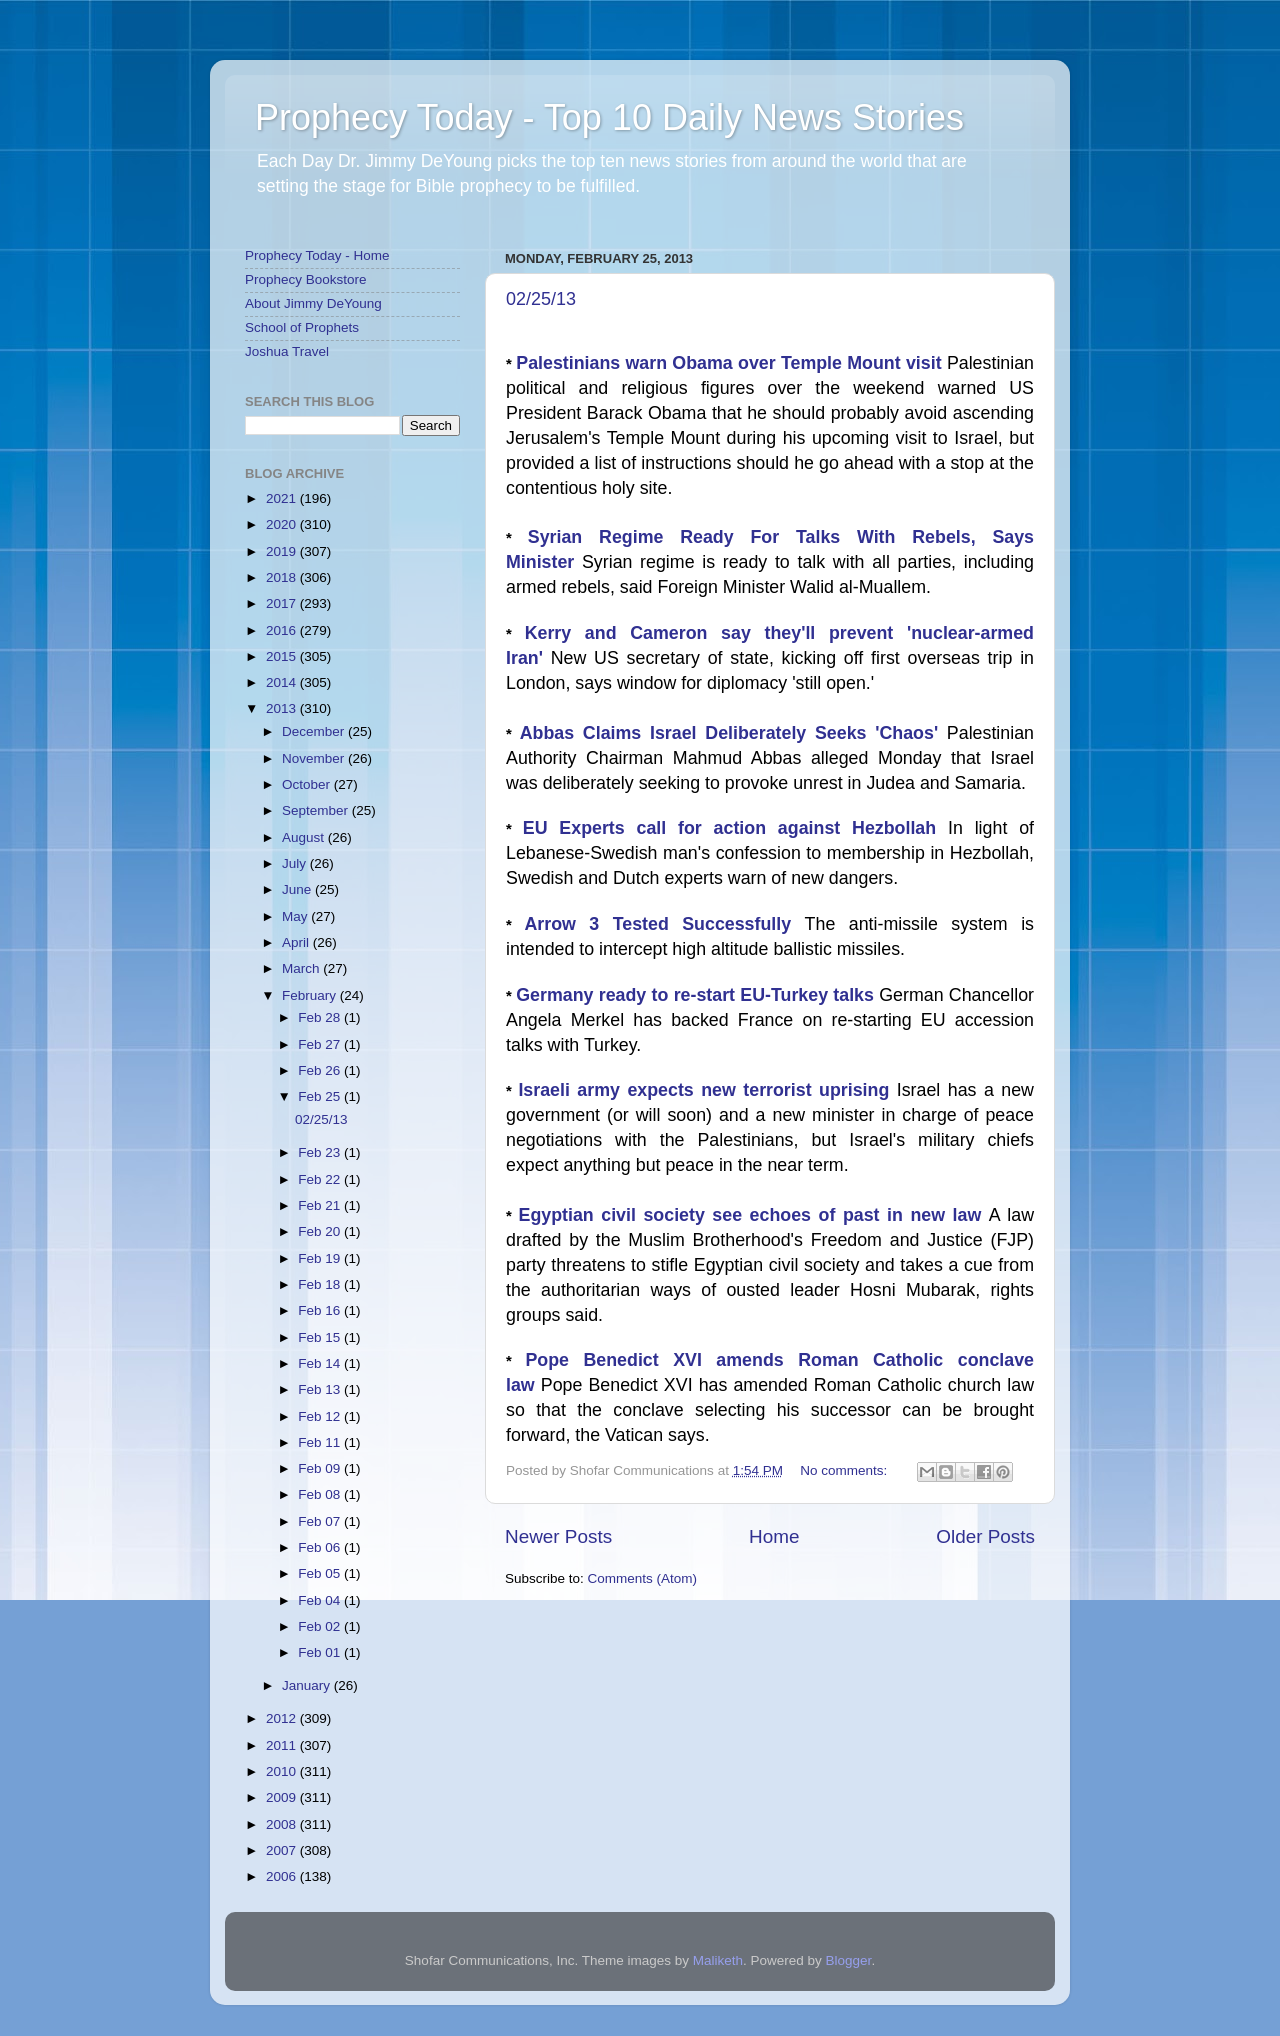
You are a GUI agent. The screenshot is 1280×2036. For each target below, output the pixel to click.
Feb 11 (321, 1442)
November (315, 758)
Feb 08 (321, 1494)
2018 (283, 577)
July (296, 863)
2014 (283, 682)
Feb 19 (321, 1258)
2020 (283, 524)
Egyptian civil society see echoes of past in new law (754, 1215)
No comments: (845, 1470)
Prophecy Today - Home (317, 255)
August (305, 837)
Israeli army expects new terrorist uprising (707, 1090)
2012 (283, 1718)
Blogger (849, 1960)
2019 (283, 551)
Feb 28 (321, 1017)
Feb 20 (321, 1231)
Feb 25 (321, 1096)
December (315, 731)
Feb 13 (321, 1389)
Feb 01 (321, 1652)
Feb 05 (321, 1573)
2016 (283, 630)
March (302, 968)
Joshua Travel (287, 351)
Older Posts (985, 1536)
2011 (283, 1745)
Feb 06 (321, 1547)
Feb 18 (321, 1284)
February (311, 995)
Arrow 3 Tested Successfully (664, 924)
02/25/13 (541, 299)
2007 (283, 1850)
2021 (283, 498)
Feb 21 (321, 1205)
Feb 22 (321, 1179)
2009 (283, 1797)
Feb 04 (321, 1600)
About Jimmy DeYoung (313, 303)
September (317, 810)
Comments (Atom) (643, 1578)
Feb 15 (321, 1337)
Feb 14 (321, 1363)
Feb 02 (321, 1626)
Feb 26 (321, 1070)
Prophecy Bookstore (306, 279)
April (297, 942)
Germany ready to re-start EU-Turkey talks (697, 995)
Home (774, 1536)
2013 (283, 708)
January (308, 1685)
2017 (283, 603)
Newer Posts (558, 1536)
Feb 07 (321, 1521)
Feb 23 (321, 1152)
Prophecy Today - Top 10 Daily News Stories (609, 117)
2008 (283, 1824)
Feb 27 (321, 1044)
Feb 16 (321, 1310)
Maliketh (718, 1960)
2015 (283, 656)
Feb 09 (321, 1468)
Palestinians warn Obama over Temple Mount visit (731, 363)
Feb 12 (321, 1416)
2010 (283, 1771)
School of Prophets (302, 327)
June (298, 889)
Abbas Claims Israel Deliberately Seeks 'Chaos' (733, 733)
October (308, 784)
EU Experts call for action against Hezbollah (735, 828)
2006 (283, 1876)
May (296, 916)
